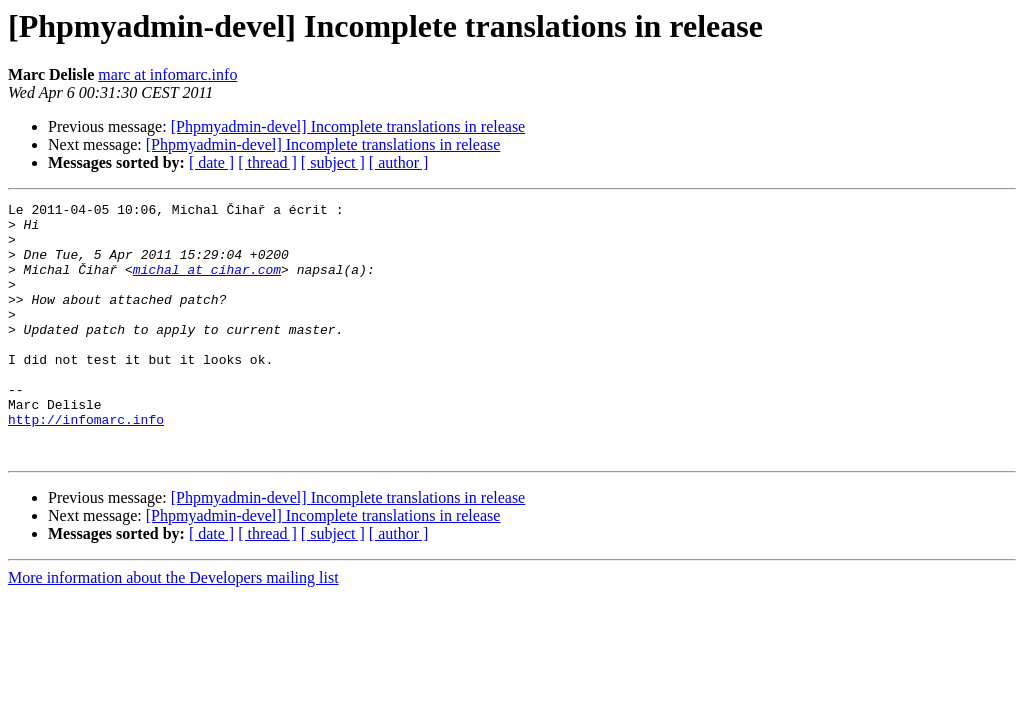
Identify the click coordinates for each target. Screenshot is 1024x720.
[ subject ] (333, 162)
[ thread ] (267, 162)
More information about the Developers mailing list (173, 628)
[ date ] (211, 162)
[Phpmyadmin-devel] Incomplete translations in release (348, 126)
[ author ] (399, 162)
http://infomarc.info (86, 464)
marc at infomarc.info (167, 74)
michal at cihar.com (207, 284)
